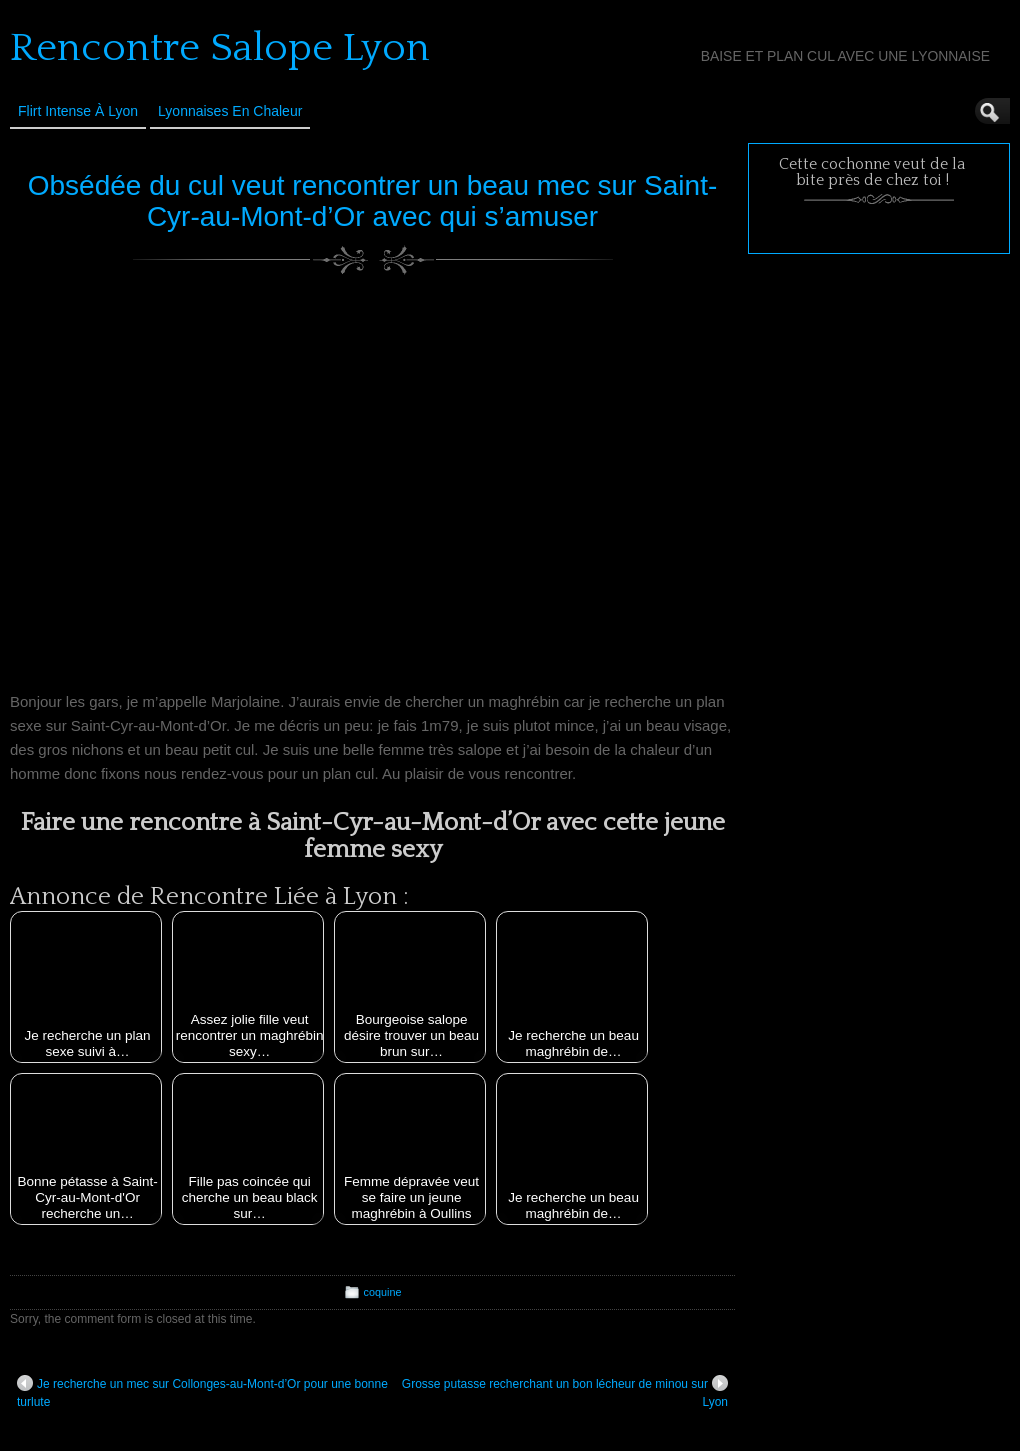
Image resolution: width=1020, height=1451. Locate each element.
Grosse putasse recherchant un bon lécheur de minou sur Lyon (565, 1392)
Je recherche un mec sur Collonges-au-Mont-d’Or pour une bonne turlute (202, 1392)
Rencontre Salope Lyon (220, 48)
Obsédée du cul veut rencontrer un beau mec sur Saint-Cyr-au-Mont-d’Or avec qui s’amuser (373, 201)
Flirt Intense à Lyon (78, 111)
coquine (383, 1292)
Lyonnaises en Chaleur (230, 111)
